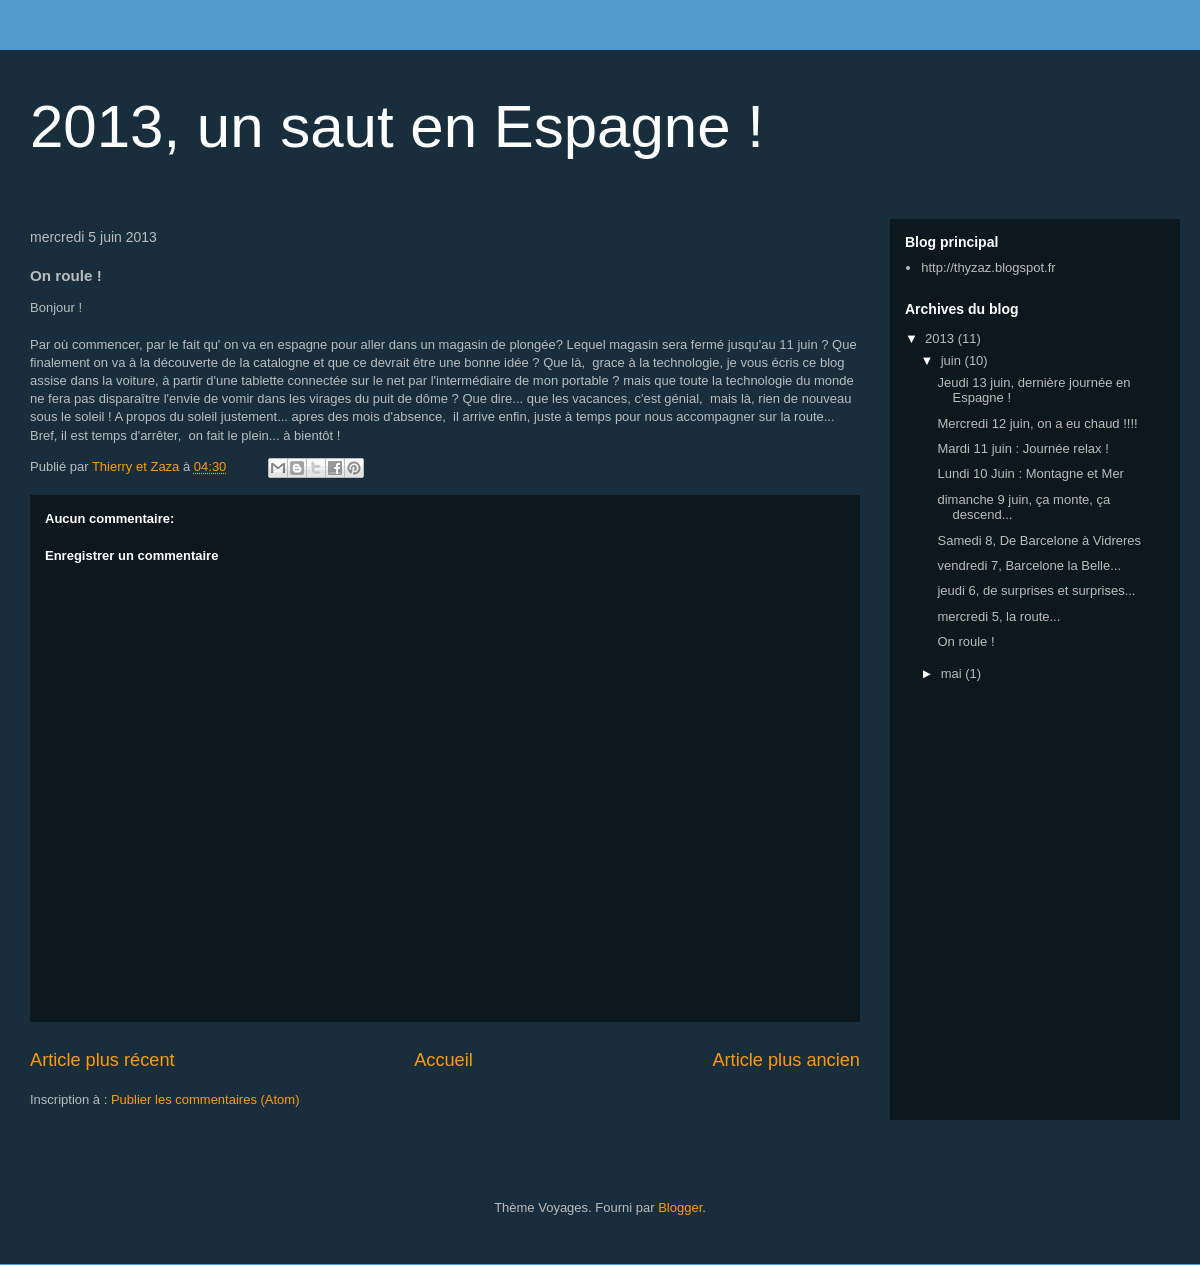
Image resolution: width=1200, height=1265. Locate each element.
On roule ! (965, 641)
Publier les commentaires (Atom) (205, 1099)
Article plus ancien (786, 1060)
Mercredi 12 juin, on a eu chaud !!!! (1037, 423)
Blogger (680, 1207)
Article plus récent (102, 1060)
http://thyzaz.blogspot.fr (988, 267)
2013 (941, 338)
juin (953, 360)
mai (953, 673)
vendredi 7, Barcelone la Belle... (1029, 565)
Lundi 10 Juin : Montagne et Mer (1030, 473)
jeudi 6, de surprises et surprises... (1036, 590)
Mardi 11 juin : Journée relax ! (1022, 448)
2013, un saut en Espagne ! (397, 126)
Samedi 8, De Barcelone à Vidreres (1039, 540)
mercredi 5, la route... (998, 616)
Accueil (443, 1060)
